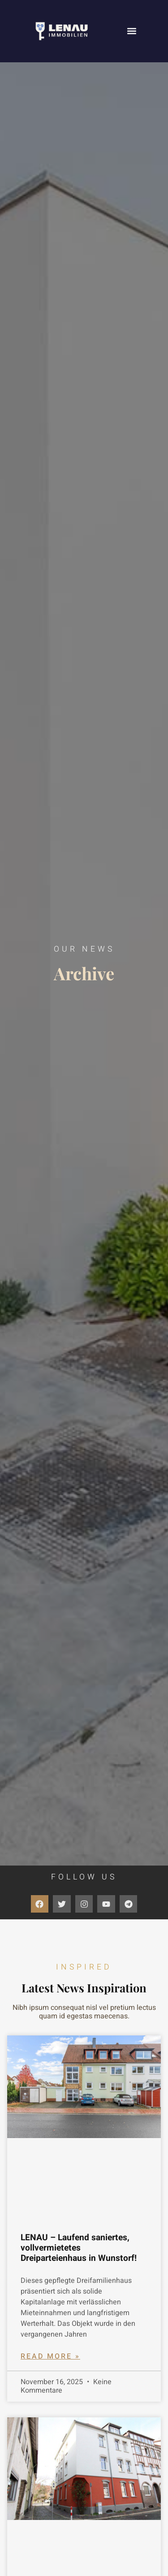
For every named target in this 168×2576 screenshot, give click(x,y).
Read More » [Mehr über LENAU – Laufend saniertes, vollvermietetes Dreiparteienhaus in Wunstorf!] (50, 2356)
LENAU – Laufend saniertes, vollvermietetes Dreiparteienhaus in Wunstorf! (79, 2247)
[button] (131, 31)
